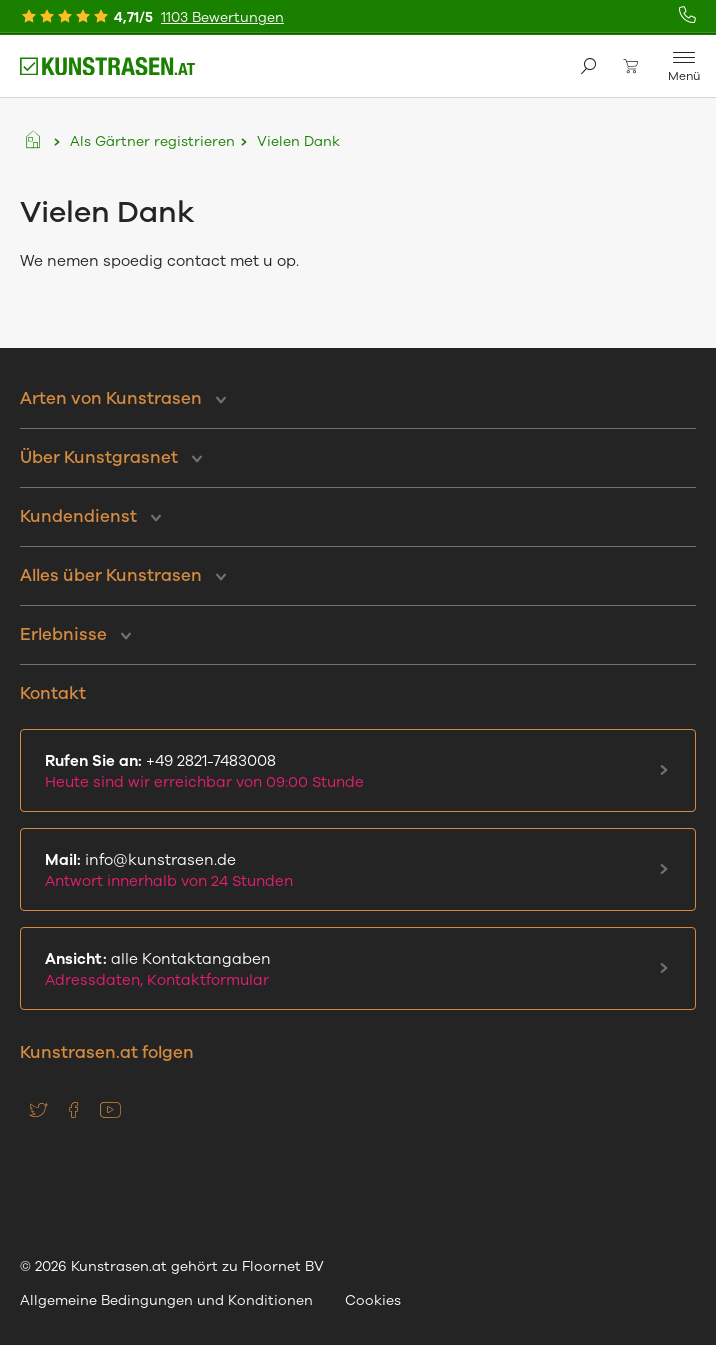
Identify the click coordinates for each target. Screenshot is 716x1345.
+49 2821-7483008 (354, 771)
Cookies (373, 1300)
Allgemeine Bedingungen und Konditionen (166, 1300)
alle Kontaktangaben (354, 969)
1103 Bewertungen (222, 17)
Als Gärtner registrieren (152, 141)
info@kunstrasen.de (354, 870)
